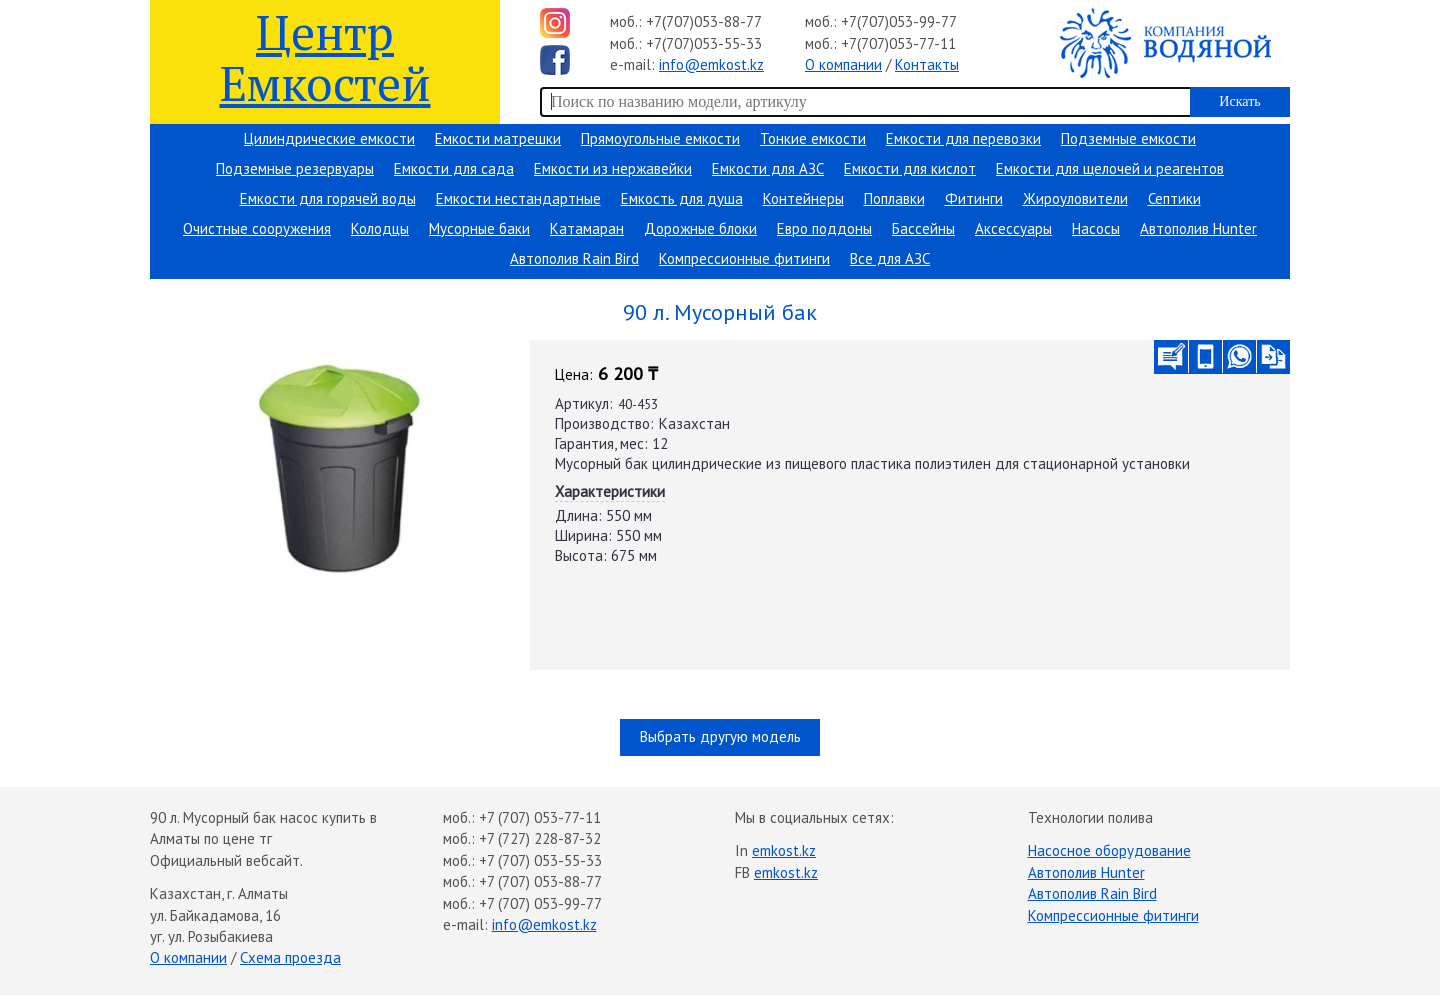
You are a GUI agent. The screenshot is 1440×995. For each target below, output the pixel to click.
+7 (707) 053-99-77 (540, 903)
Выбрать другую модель (720, 736)
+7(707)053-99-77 (899, 21)
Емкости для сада (454, 168)
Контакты (927, 64)
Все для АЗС (890, 258)
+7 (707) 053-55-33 (540, 860)
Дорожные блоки (700, 228)
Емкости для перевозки (963, 138)
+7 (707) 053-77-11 (540, 817)
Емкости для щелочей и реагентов (1110, 168)
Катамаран (587, 228)
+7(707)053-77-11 (898, 43)
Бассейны (923, 228)
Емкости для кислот (910, 168)
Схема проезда (290, 957)
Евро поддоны (824, 228)
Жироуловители (1075, 198)
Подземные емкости (1128, 138)
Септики (1174, 198)
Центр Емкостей (325, 56)
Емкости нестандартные (518, 198)
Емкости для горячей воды (328, 198)
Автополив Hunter (1198, 228)
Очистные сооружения (257, 228)
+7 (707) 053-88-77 (540, 881)
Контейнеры (803, 198)
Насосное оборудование (1109, 850)
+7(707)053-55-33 (704, 43)
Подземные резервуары (295, 168)
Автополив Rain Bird (574, 258)
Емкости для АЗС (768, 168)
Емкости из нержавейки (613, 168)
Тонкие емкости (813, 138)
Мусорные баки (479, 228)
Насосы (1096, 228)
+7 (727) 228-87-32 (540, 838)
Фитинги (974, 198)
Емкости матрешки (498, 138)
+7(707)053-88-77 (704, 21)
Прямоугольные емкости (660, 138)
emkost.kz (784, 850)
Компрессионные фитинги (744, 258)
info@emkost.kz (711, 64)
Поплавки (894, 198)
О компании (843, 64)
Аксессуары (1013, 228)
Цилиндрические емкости (329, 138)
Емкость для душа (682, 198)
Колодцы (380, 228)
